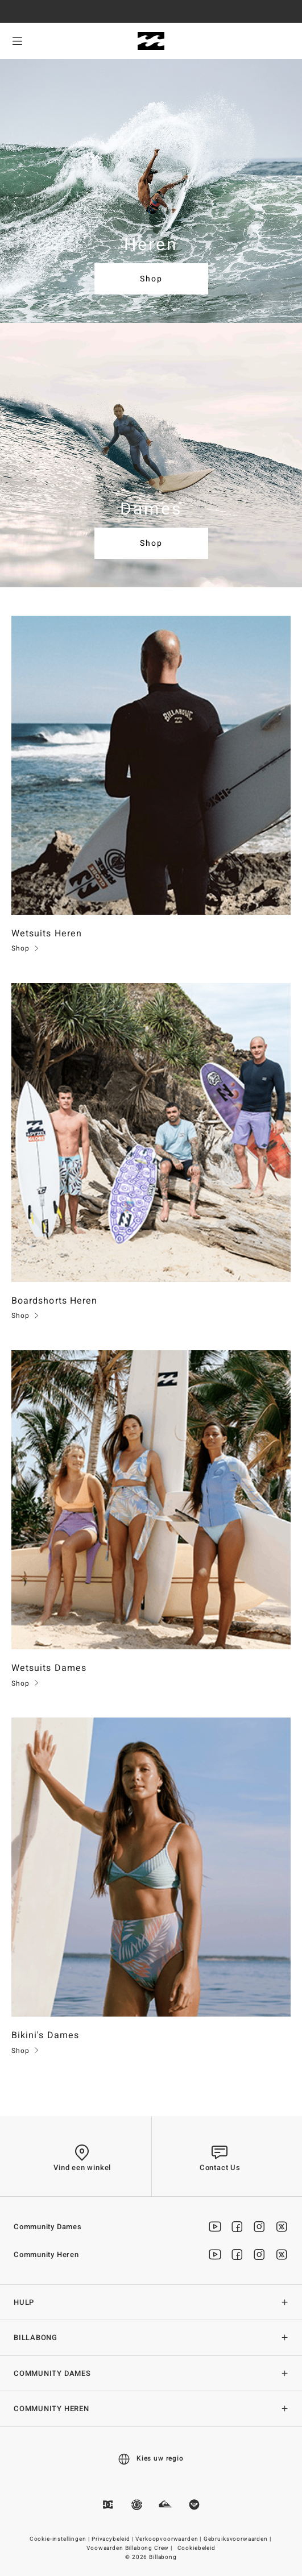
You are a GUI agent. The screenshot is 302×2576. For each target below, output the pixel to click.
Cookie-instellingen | (60, 2539)
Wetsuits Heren (46, 933)
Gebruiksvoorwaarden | (238, 2539)
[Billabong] (151, 41)
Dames (151, 509)
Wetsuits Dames (48, 1668)
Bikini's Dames (45, 2035)
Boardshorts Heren (54, 1301)
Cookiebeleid (196, 2548)
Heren (151, 245)
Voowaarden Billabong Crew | (130, 2548)
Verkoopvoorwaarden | (169, 2539)
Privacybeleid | (113, 2539)
